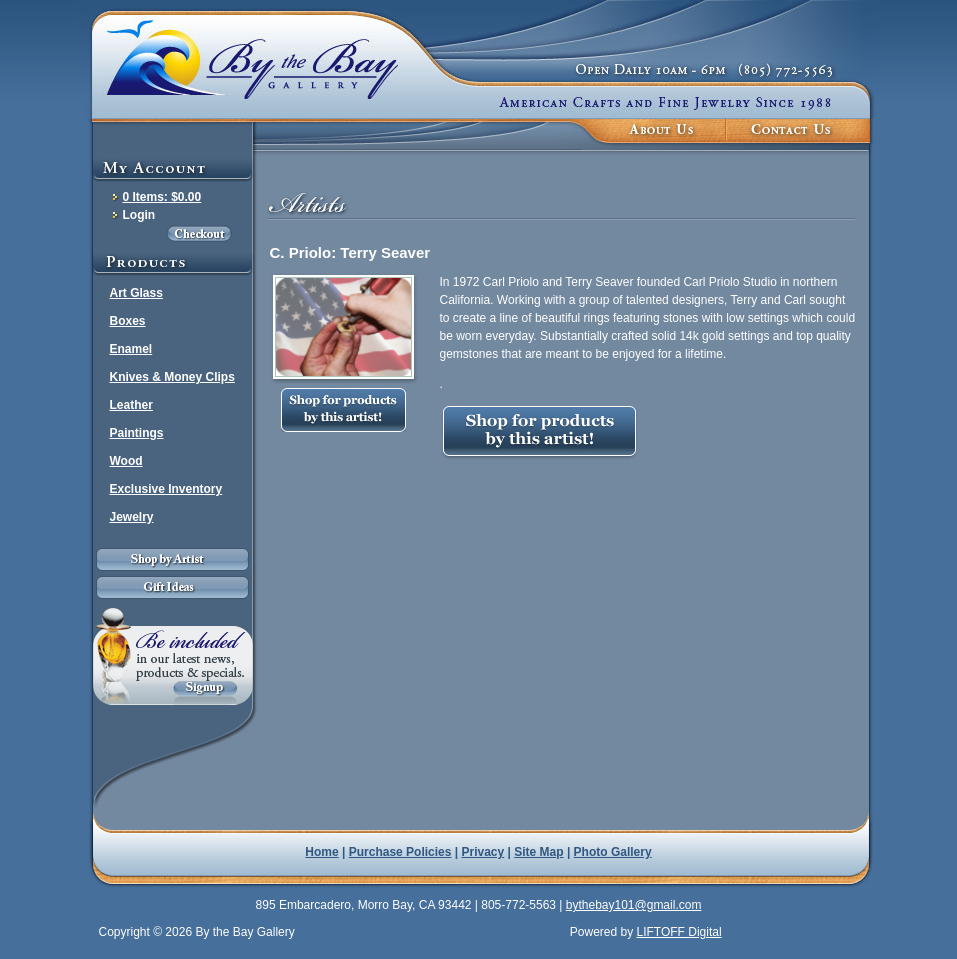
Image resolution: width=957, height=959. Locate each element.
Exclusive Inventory (166, 489)
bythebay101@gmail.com (634, 905)
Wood (126, 461)
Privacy (483, 852)
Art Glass (136, 293)
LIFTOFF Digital (678, 932)
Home (321, 852)
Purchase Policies (400, 852)
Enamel (131, 349)
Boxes (128, 321)
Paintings (137, 433)
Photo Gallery (613, 852)
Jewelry (132, 517)
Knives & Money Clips (172, 377)
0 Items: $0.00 (162, 197)
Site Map (538, 852)
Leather (131, 405)
